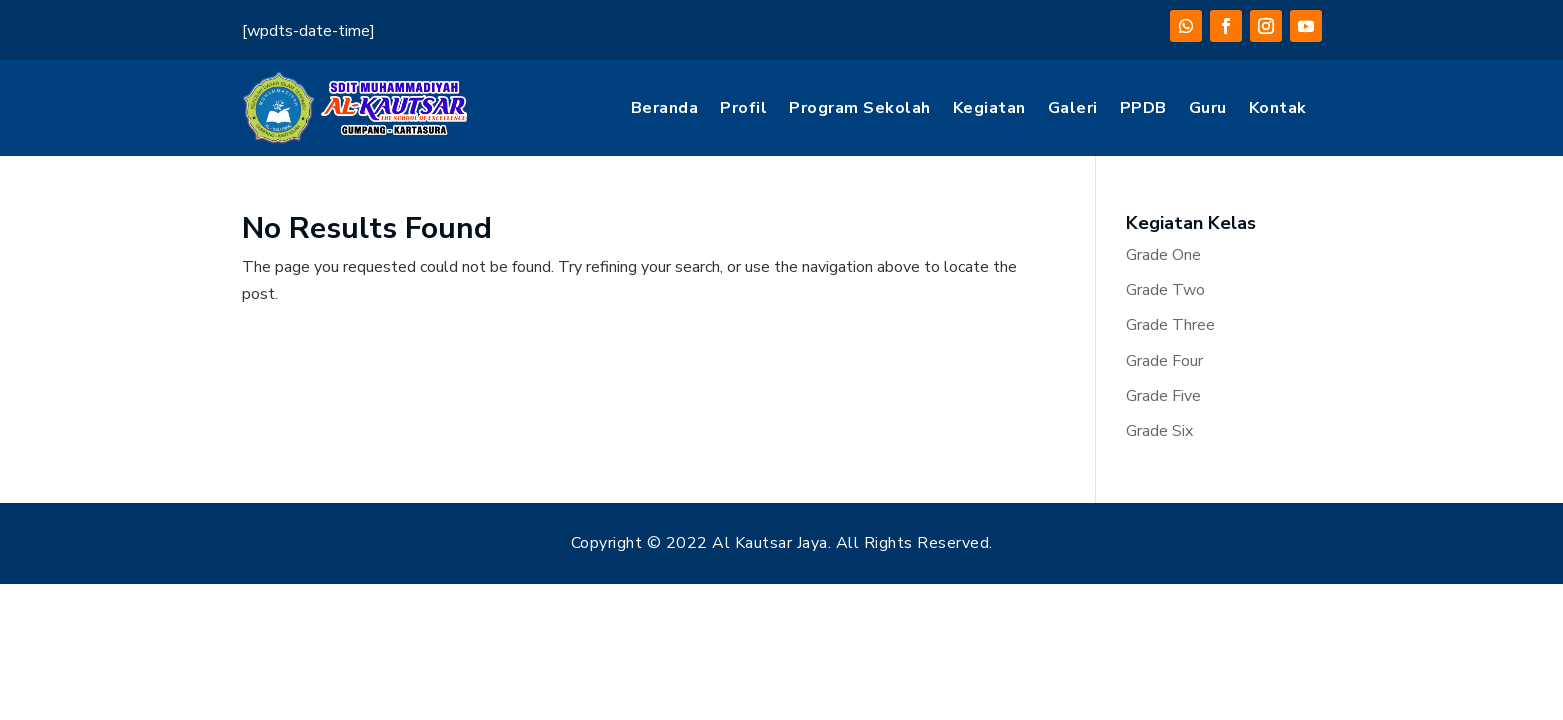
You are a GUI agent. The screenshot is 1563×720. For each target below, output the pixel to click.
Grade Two (1165, 290)
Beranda (665, 108)
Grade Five (1163, 396)
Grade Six (1159, 431)
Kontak (1278, 108)
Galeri (1073, 108)
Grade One (1163, 255)
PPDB (1143, 108)
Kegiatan (989, 108)
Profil (743, 108)
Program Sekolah (860, 108)
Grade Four (1164, 361)
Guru (1208, 108)
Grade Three (1170, 325)
